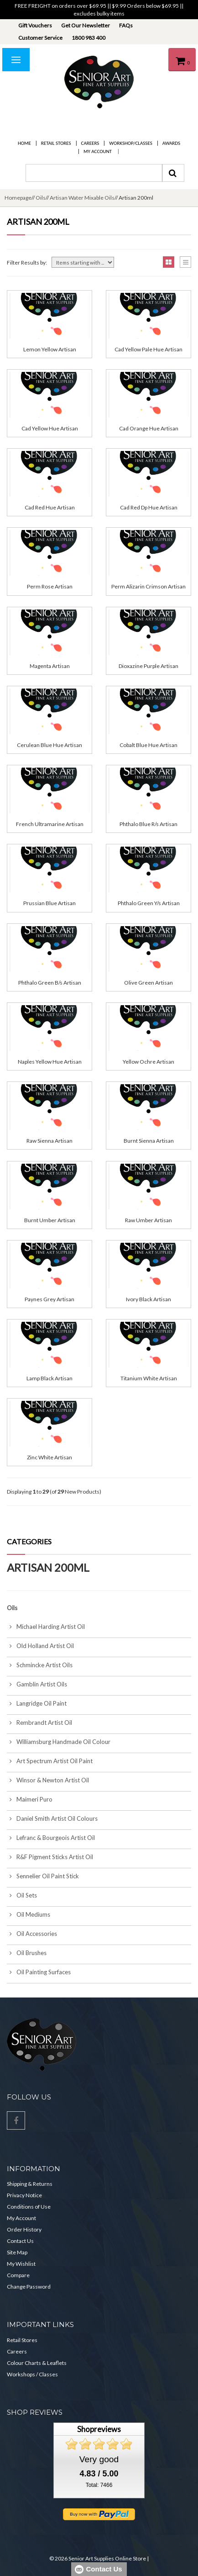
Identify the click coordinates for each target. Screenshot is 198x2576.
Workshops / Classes (32, 2374)
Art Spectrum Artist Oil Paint (50, 1761)
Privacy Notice (24, 2195)
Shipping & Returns (29, 2183)
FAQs (126, 25)
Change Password (29, 2286)
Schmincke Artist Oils (40, 1665)
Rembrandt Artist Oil (39, 1722)
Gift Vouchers (35, 25)
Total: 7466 (99, 2485)
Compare (18, 2275)
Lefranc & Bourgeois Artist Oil (51, 1837)
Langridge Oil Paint (37, 1703)
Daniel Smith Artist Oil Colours (52, 1818)
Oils (41, 197)
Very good (99, 2459)
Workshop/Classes (130, 143)
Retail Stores (56, 143)
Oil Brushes (27, 1952)
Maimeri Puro (29, 1799)
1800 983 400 (88, 37)
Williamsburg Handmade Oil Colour (58, 1741)
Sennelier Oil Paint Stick (43, 1876)
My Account (97, 151)
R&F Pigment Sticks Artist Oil (50, 1856)
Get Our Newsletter (85, 25)
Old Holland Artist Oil (40, 1645)
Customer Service (40, 37)
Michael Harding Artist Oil (46, 1626)
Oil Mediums (28, 1914)
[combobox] (94, 173)
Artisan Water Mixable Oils (82, 197)
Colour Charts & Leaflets (37, 2362)
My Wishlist (21, 2263)
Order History (24, 2229)
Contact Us (20, 2240)
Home (24, 143)
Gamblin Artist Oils (37, 1684)
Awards (171, 143)
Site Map (17, 2252)
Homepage (18, 197)
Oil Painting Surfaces (39, 1972)
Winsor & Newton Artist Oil (48, 1780)
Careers (90, 143)
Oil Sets (22, 1895)
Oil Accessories (32, 1933)
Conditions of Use (29, 2206)
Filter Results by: (27, 262)
